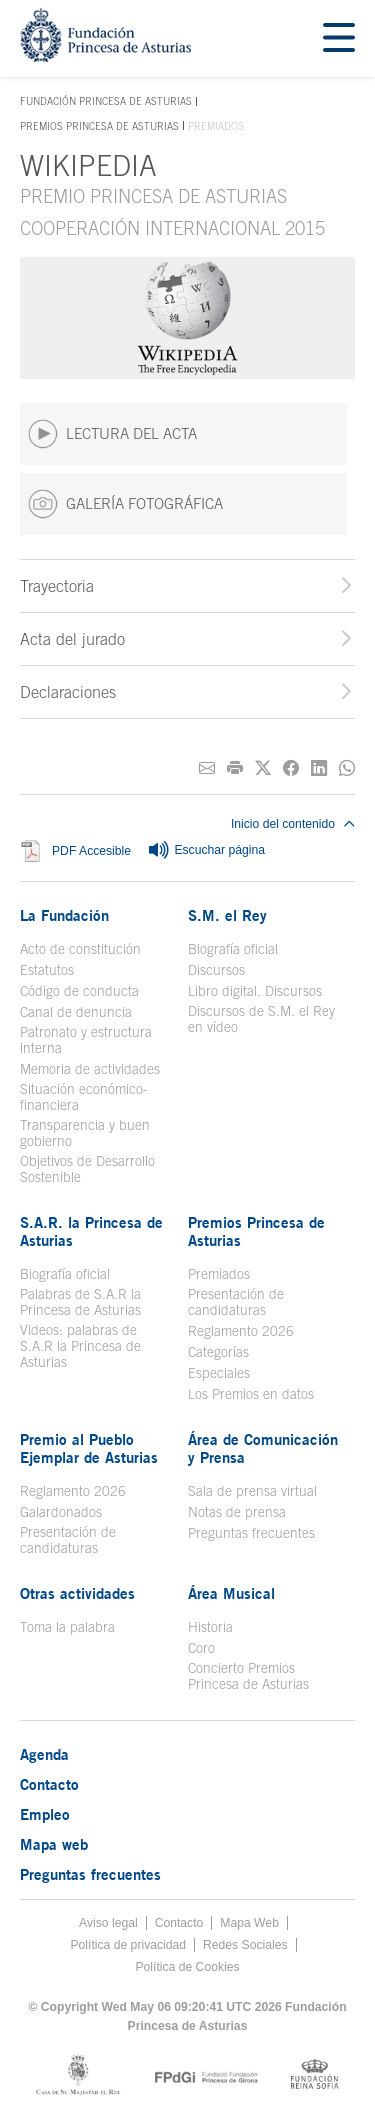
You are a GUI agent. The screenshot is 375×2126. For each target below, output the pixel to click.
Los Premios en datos (251, 1394)
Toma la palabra (67, 1627)
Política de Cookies (187, 1967)
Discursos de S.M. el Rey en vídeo (261, 1019)
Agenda (44, 1754)
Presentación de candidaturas (236, 1302)
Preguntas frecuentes (251, 1533)
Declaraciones (68, 692)
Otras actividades (77, 1593)
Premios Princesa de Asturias (99, 126)
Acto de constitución (80, 949)
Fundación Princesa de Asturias (106, 102)
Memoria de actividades (90, 1069)
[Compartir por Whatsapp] (347, 768)
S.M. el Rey (227, 915)
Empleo (45, 1814)
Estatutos (47, 970)
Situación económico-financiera (84, 1097)
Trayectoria (57, 586)
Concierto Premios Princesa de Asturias (248, 1676)
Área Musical (231, 1593)
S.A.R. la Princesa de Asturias (91, 1231)
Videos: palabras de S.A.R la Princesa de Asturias (80, 1346)
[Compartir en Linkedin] (319, 768)
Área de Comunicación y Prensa (263, 1448)
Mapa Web (249, 1923)
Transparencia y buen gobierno (85, 1133)
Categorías (218, 1352)
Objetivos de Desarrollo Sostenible (87, 1169)
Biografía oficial (233, 949)
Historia (210, 1627)
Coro (201, 1648)
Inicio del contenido (293, 824)
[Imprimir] (235, 768)
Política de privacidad (128, 1945)
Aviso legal (108, 1923)
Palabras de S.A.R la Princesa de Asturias (80, 1302)
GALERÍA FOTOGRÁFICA (125, 504)
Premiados (219, 1274)
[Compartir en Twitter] (263, 768)
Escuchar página (206, 851)
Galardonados (61, 1512)
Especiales (219, 1373)
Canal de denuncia (76, 1012)
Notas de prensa (237, 1512)
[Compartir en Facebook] (291, 768)
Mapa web (54, 1844)
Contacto (49, 1784)
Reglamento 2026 (241, 1331)
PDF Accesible (91, 851)
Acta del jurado (72, 639)
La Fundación (64, 915)
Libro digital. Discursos (255, 991)
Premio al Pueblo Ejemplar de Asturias (89, 1448)
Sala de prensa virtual (252, 1491)
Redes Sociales (245, 1945)
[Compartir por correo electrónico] (207, 768)
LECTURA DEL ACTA (112, 434)
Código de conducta (79, 991)
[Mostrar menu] (339, 38)
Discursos (216, 970)
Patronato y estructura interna (86, 1040)
